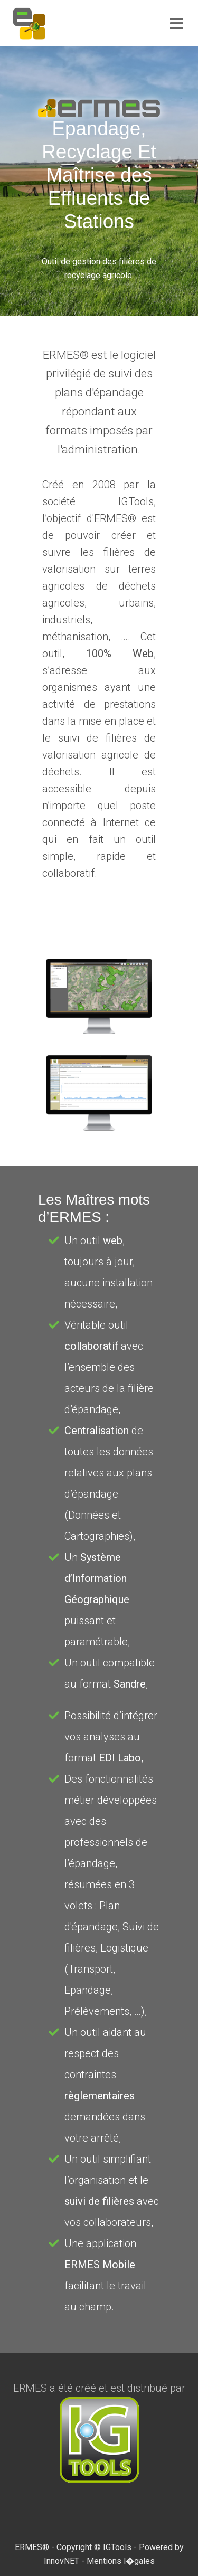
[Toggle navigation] (177, 23)
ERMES (28, 2547)
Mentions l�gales (121, 2561)
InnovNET (61, 2561)
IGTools (117, 2547)
